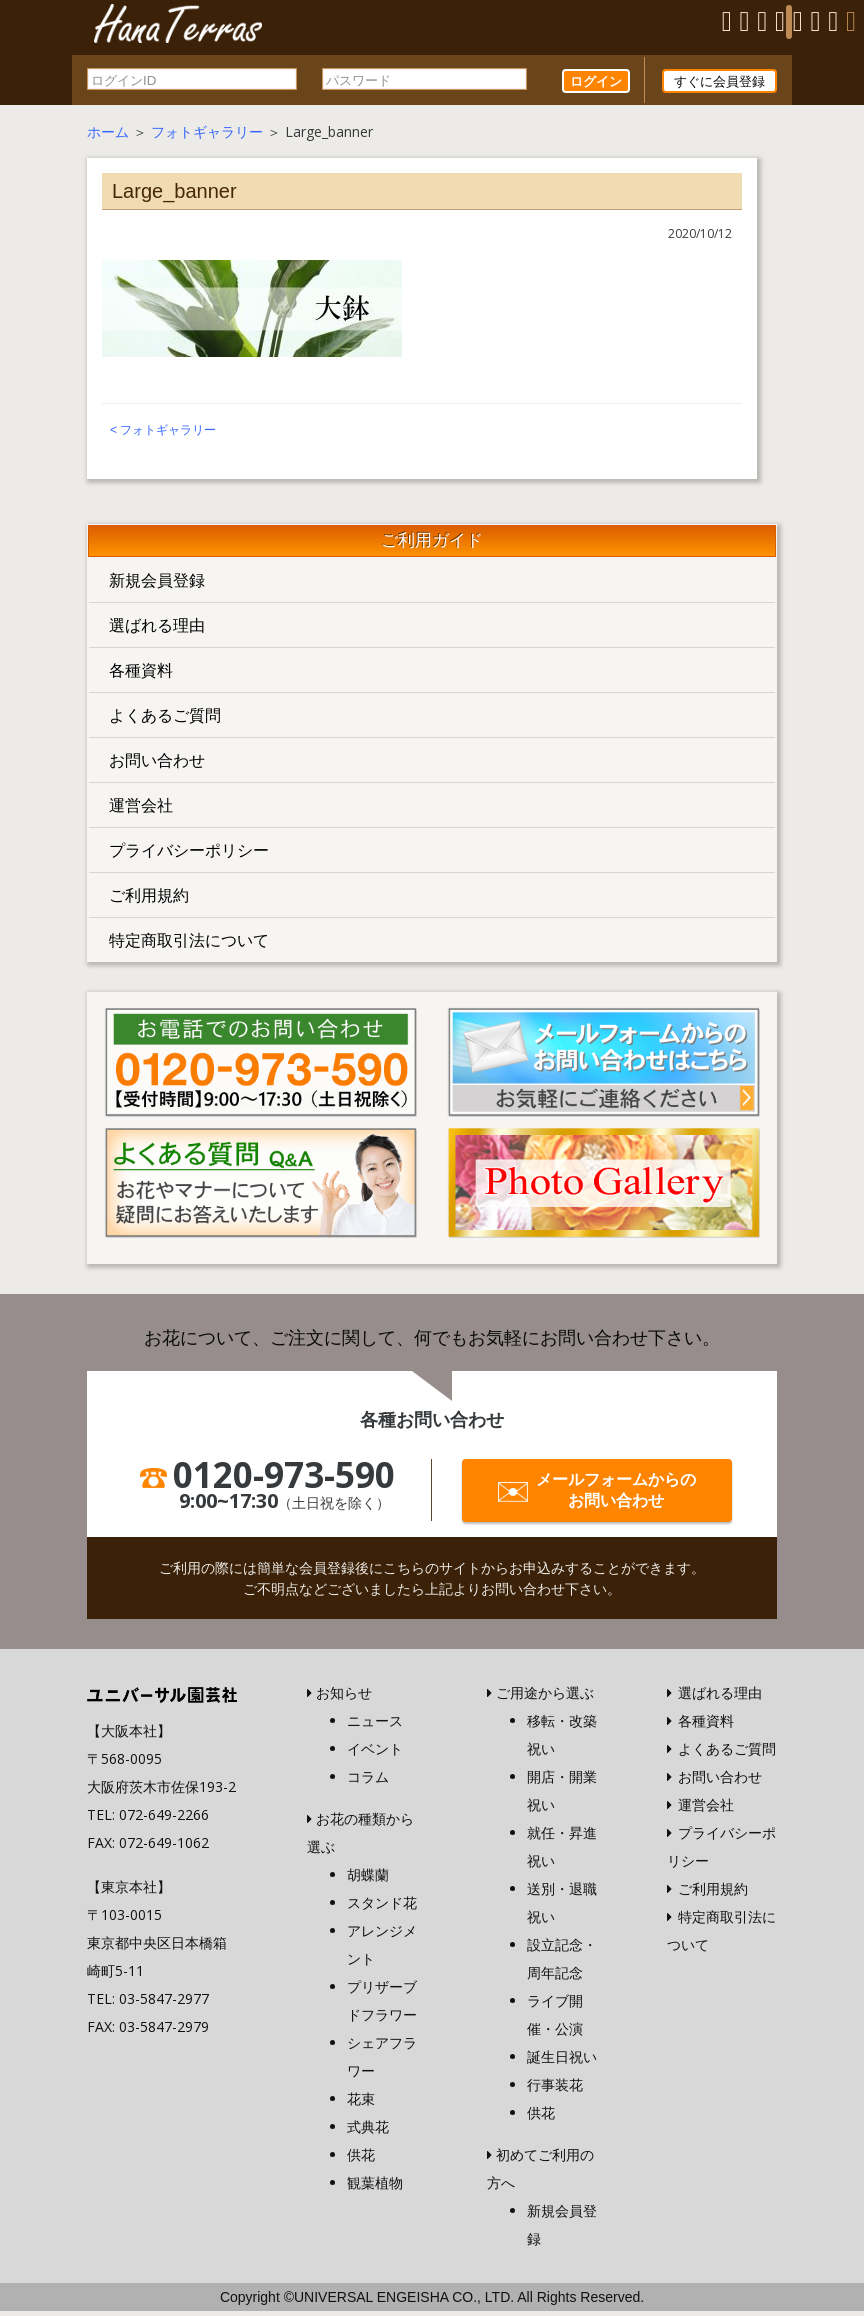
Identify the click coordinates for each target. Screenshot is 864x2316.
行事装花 (555, 2089)
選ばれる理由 (157, 630)
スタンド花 (382, 1907)
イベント (375, 1753)
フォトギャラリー (207, 136)
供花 (361, 2159)
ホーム (108, 136)
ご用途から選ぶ (545, 1697)
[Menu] (789, 22)
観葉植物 (375, 2187)
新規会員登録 (157, 585)
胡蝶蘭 (368, 1879)
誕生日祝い (562, 2061)
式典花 (368, 2131)
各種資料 (141, 675)
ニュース (375, 1725)
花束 (361, 2103)
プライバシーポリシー (189, 855)
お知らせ (344, 1697)
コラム (368, 1781)
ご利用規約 (149, 900)
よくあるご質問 (165, 720)
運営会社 (141, 810)
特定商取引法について (189, 945)
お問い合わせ (157, 765)
